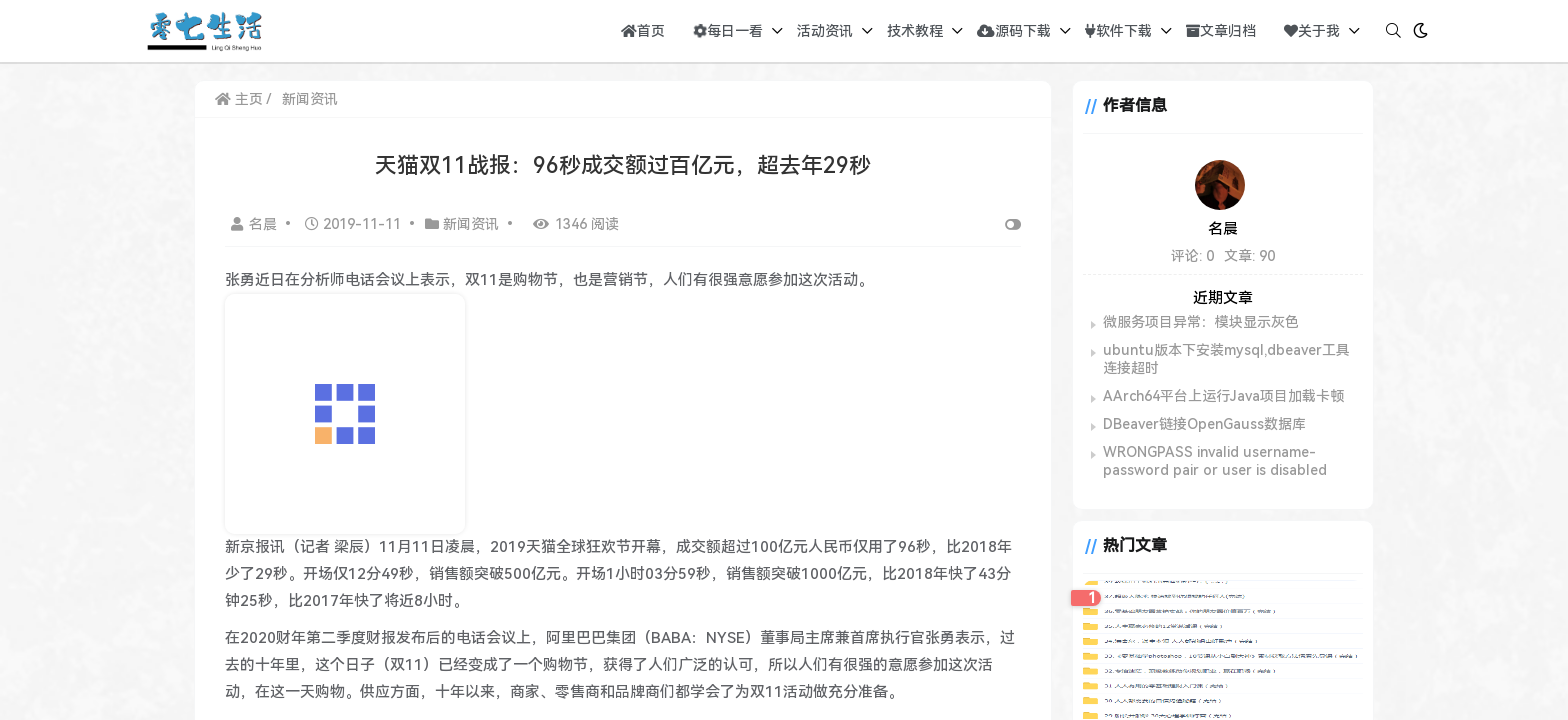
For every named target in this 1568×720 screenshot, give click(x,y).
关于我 (1312, 31)
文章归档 (1221, 31)
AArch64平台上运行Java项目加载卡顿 (1223, 396)
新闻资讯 (310, 99)
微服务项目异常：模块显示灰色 (1201, 322)
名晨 (256, 224)
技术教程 (915, 31)
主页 (239, 99)
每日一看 (726, 31)
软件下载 (1118, 31)
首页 (643, 31)
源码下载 (1014, 31)
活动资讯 (825, 31)
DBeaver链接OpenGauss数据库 (1204, 424)
